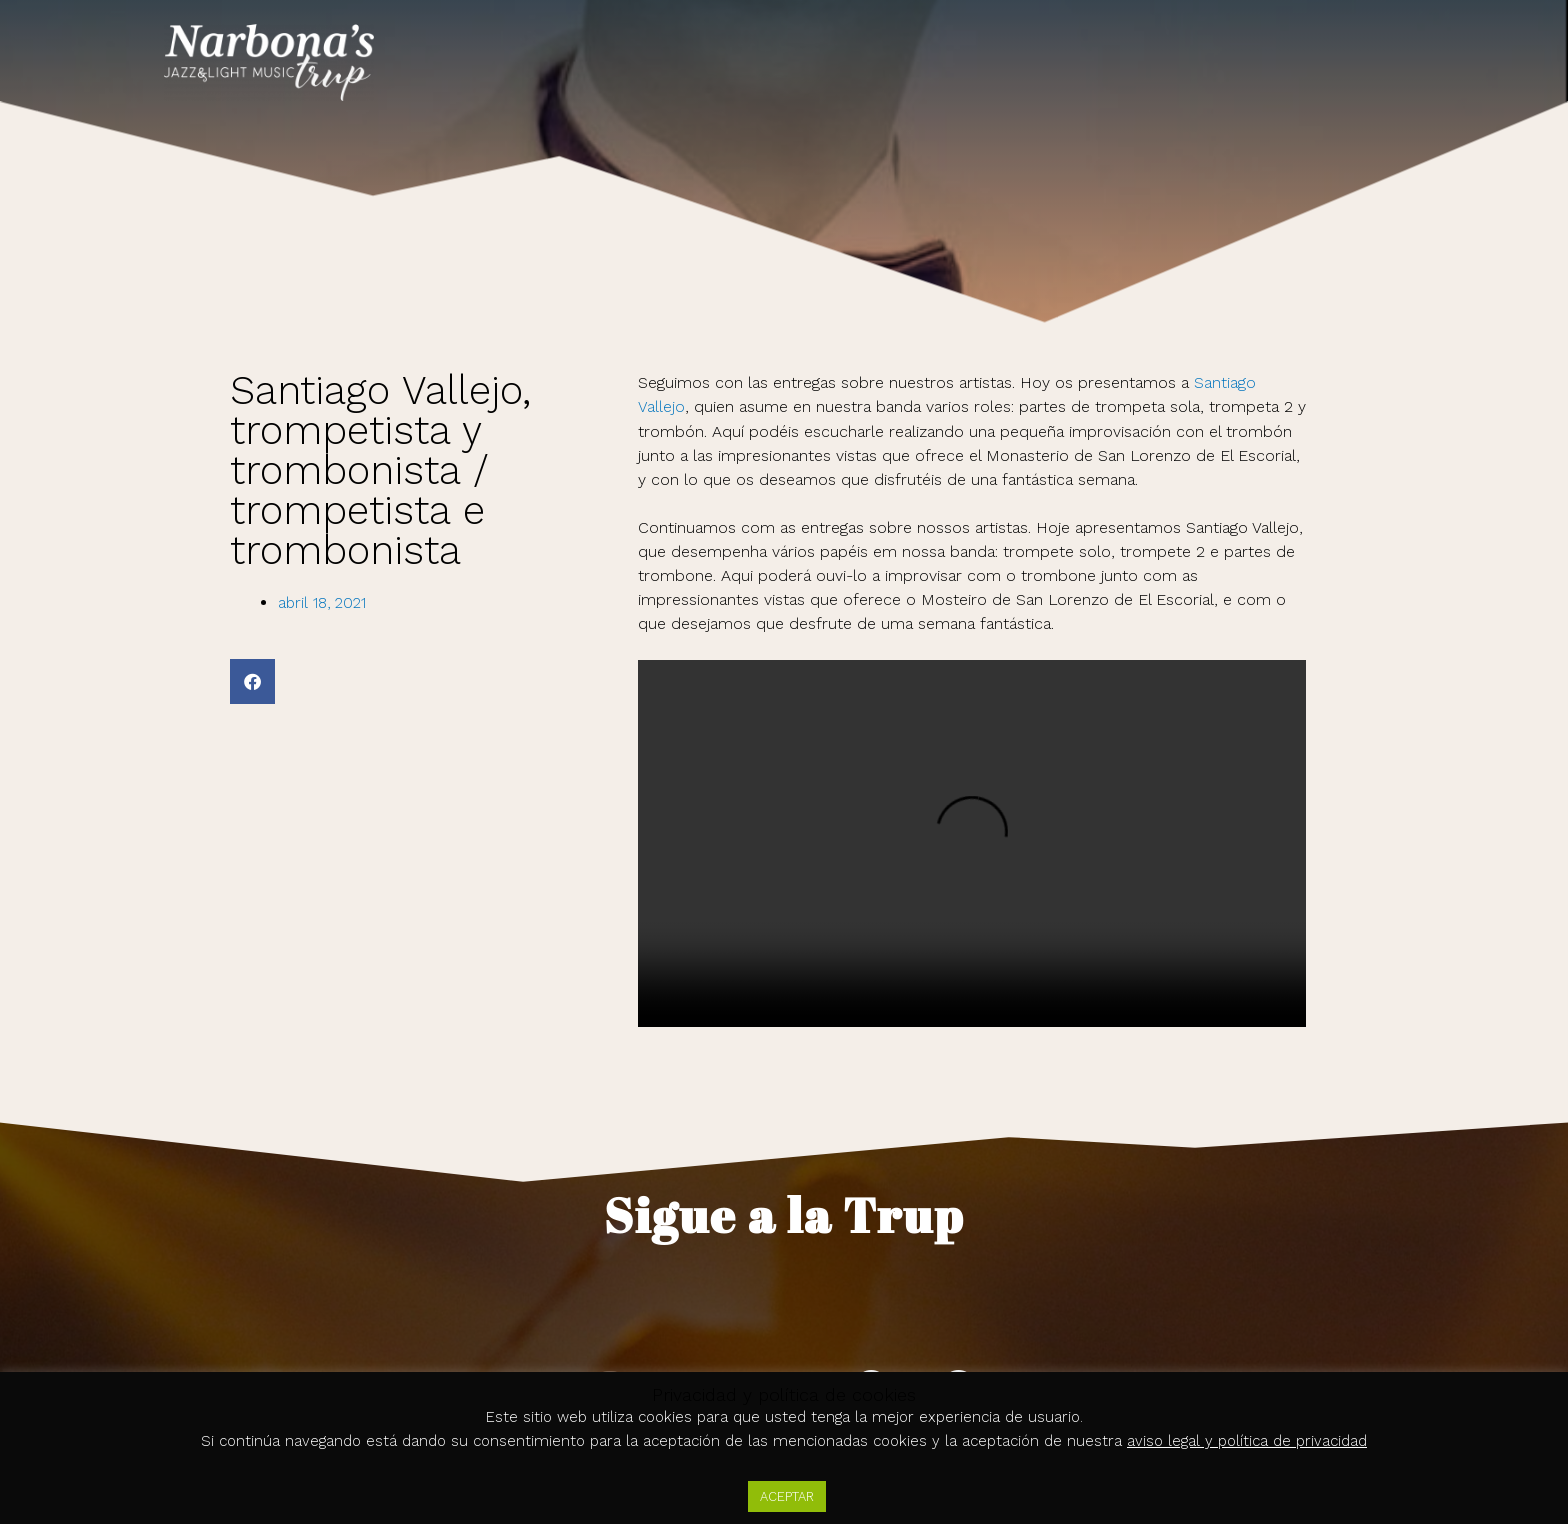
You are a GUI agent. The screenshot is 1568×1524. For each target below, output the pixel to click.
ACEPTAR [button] (787, 1496)
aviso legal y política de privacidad (1247, 1442)
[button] (252, 681)
